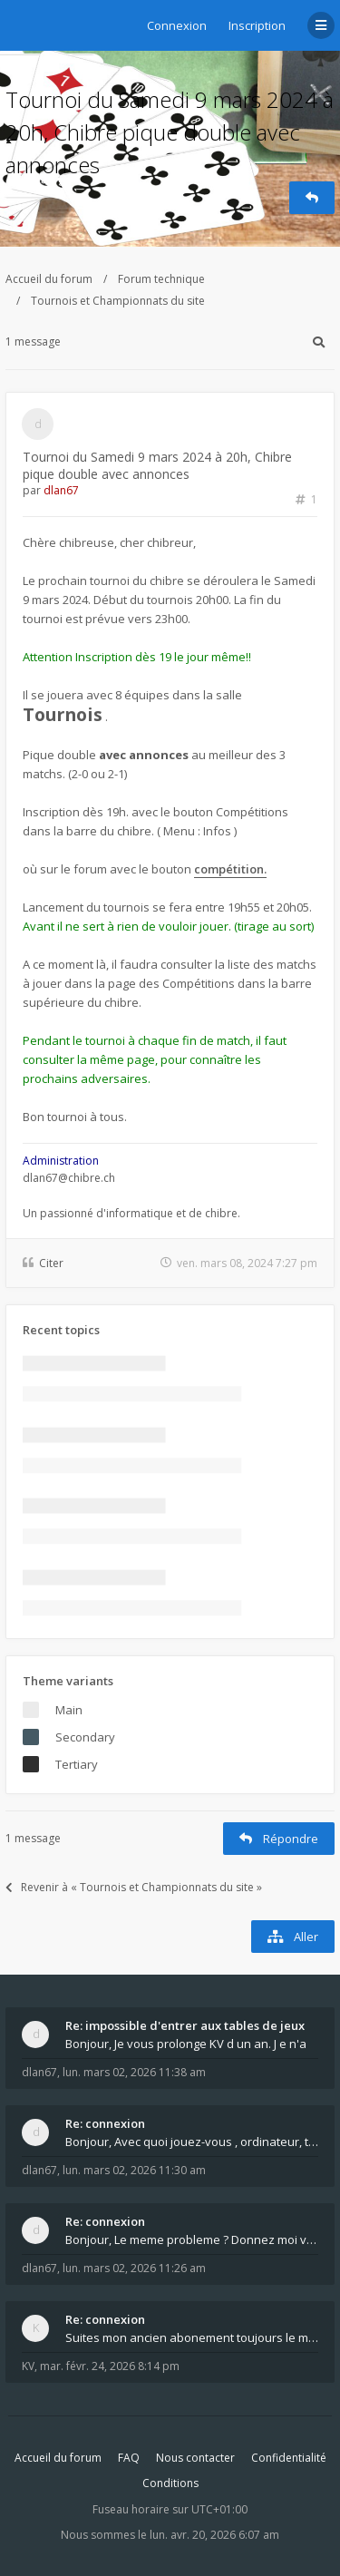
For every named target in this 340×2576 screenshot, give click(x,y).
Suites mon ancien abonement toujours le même (191, 2337)
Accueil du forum (48, 279)
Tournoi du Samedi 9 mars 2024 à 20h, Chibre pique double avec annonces (169, 132)
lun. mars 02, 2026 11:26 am (134, 2268)
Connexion (177, 25)
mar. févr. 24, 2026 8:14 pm (110, 2366)
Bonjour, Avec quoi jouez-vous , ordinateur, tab (191, 2141)
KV (28, 2366)
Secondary (85, 1737)
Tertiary (76, 1764)
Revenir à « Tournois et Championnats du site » (133, 1887)
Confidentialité (288, 2457)
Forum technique (161, 279)
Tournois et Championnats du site (118, 300)
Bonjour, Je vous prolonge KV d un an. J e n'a (185, 2043)
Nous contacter (195, 2457)
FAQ (129, 2457)
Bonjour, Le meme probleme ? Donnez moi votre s (191, 2239)
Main (69, 1710)
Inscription (257, 25)
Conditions (170, 2483)
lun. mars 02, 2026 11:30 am (134, 2170)
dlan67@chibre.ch (69, 1178)
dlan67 (61, 490)
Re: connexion (105, 2123)
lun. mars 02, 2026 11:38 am (134, 2072)
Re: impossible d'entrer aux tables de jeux (185, 2025)
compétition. (230, 869)
